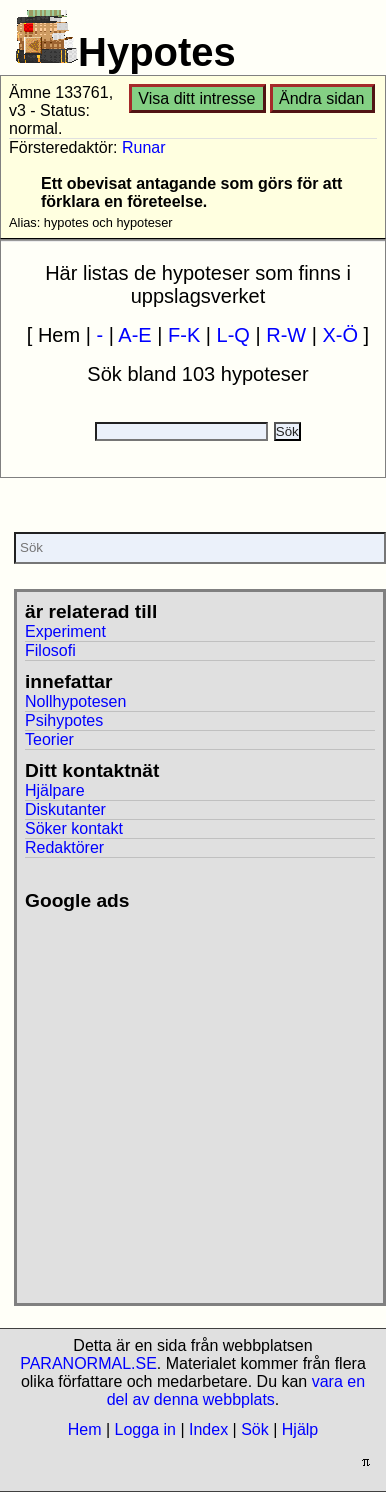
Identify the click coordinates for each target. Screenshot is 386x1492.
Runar (144, 147)
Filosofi (50, 650)
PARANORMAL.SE (88, 1363)
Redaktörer (64, 847)
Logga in (145, 1429)
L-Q (233, 335)
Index (208, 1429)
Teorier (49, 739)
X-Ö (341, 335)
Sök (255, 1429)
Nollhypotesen (75, 701)
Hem (85, 1429)
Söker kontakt (74, 828)
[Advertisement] (187, 1099)
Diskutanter (65, 809)
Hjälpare (55, 790)
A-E (134, 335)
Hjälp (300, 1429)
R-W (286, 335)
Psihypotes (64, 720)
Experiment (65, 631)
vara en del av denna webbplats (236, 1390)
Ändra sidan (321, 98)
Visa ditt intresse (196, 98)
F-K (184, 335)
